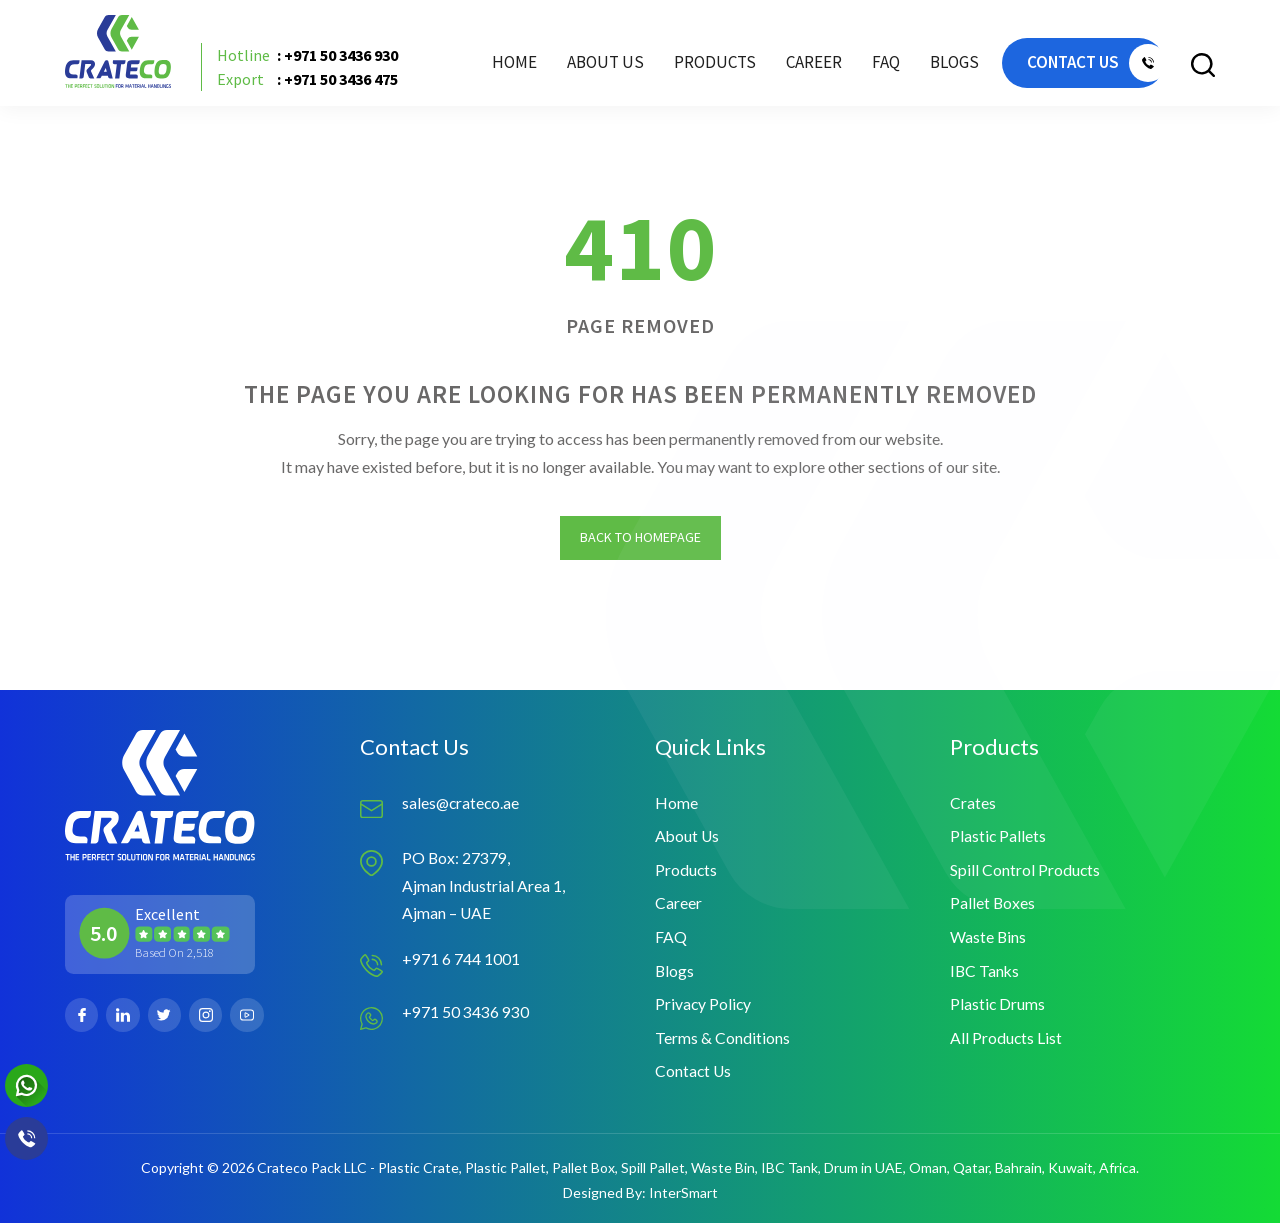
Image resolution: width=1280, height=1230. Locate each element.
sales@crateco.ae (462, 805)
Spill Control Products (1025, 873)
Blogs (933, 65)
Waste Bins (988, 941)
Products (686, 873)
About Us (584, 65)
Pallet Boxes (993, 907)
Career (793, 65)
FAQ (865, 65)
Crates (973, 805)
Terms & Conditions (722, 1043)
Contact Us (694, 1077)
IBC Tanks (985, 975)
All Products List (1006, 1043)
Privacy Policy (704, 1009)
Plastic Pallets (998, 839)
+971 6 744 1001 (461, 962)
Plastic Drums (998, 1009)
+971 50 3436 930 (465, 1016)
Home (493, 65)
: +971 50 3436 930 (311, 58)
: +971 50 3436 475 (311, 82)
